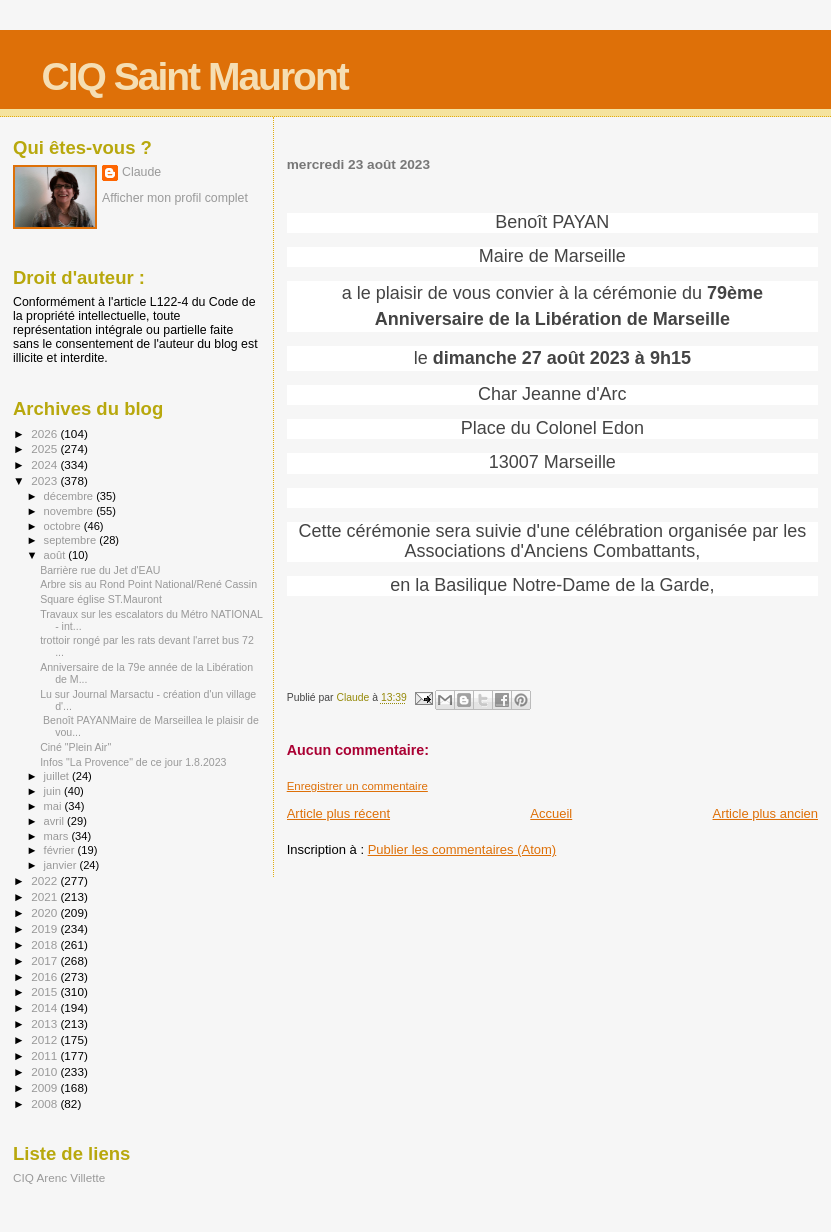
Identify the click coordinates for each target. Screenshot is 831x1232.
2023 (45, 480)
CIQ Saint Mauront (195, 76)
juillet (58, 776)
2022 (45, 880)
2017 (45, 960)
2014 (45, 1007)
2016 (45, 976)
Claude (141, 172)
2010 (45, 1071)
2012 (45, 1039)
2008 (45, 1103)
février (61, 850)
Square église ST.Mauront (101, 599)
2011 (45, 1055)
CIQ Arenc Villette (59, 1177)
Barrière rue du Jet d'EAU (100, 570)
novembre (70, 511)
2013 (45, 1023)
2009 (45, 1087)
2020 (45, 912)
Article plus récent (338, 813)
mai (54, 806)
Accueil (551, 813)
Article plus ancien (766, 813)
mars (58, 836)
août (56, 555)
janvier (62, 865)
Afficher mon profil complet (175, 198)
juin (54, 791)
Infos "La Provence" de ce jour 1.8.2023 (133, 762)
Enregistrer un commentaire (357, 786)
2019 (45, 928)
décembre (70, 496)
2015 (45, 991)
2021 (45, 896)
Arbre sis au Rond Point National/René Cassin (148, 584)
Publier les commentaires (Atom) (462, 849)
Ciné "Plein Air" (75, 747)
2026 (45, 433)
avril (56, 821)
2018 (45, 944)
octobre (64, 526)
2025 (45, 448)
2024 (45, 464)
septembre (72, 540)
